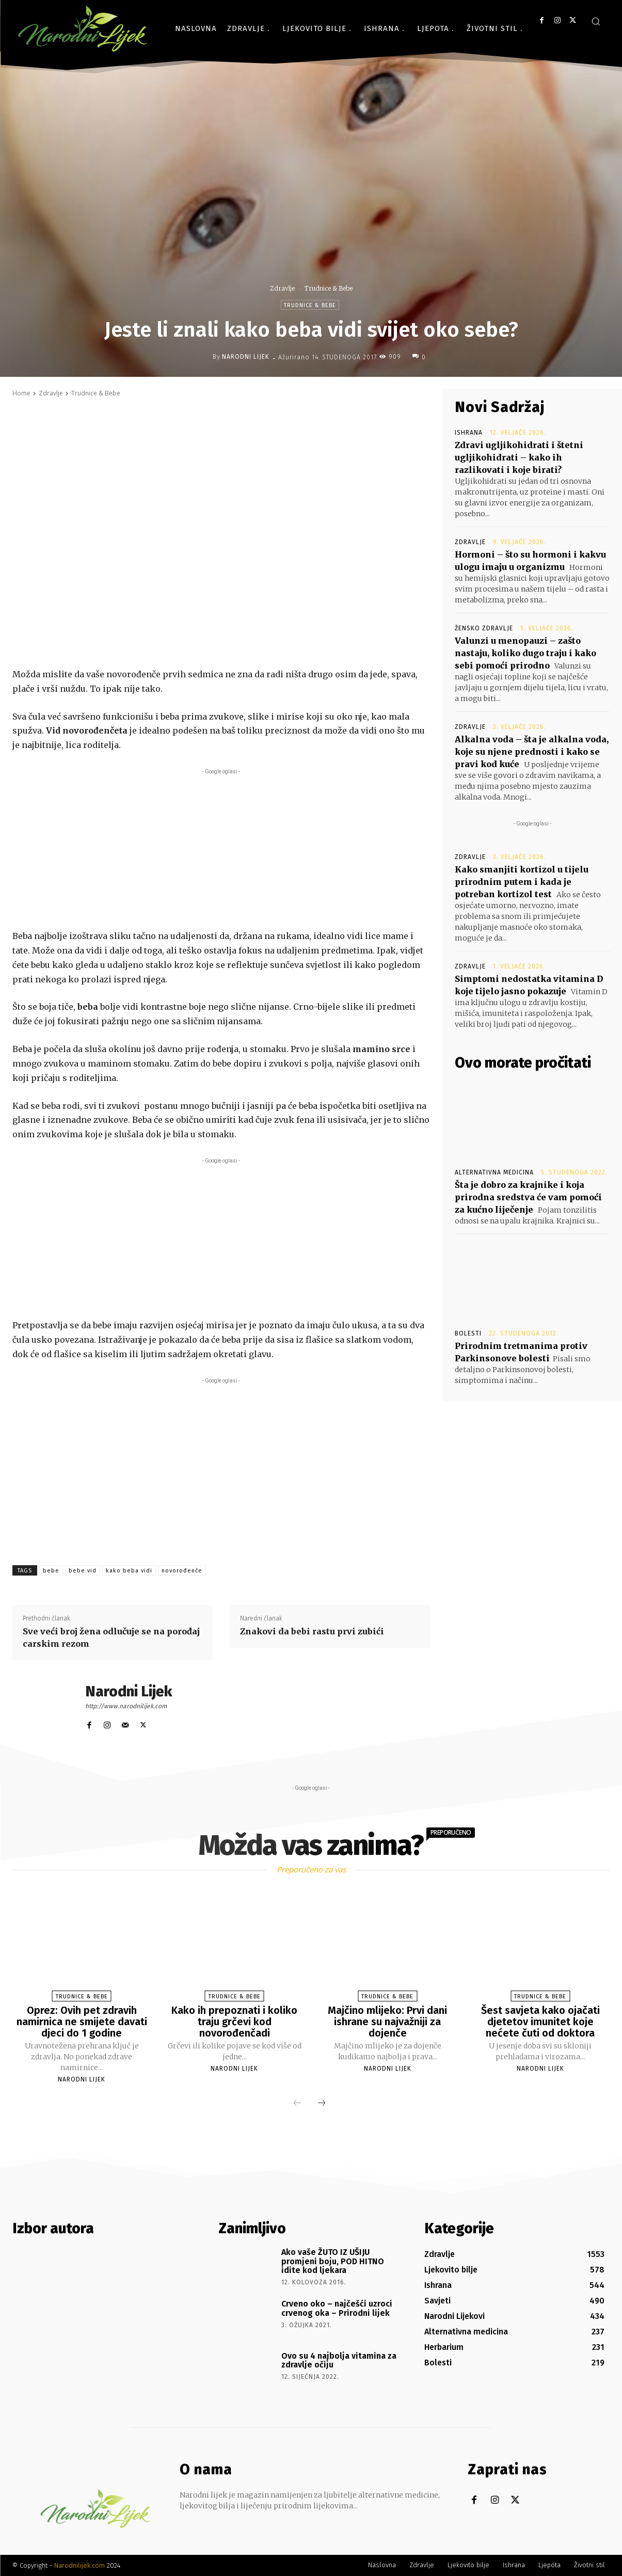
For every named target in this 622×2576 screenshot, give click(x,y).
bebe (51, 1570)
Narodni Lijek (245, 357)
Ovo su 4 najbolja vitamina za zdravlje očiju (338, 2360)
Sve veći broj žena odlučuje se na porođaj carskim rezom (111, 1637)
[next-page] (321, 2103)
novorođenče (182, 1570)
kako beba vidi (129, 1570)
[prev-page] (297, 2103)
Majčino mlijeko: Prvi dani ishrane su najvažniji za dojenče (387, 2021)
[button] (596, 21)
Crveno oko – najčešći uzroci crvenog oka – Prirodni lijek (336, 2308)
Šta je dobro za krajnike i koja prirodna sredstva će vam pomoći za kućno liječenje (528, 1197)
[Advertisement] (221, 849)
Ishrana (469, 433)
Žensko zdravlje (484, 628)
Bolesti (468, 1333)
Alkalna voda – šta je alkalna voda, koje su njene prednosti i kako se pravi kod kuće (532, 751)
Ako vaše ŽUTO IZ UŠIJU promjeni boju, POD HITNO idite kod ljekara (332, 2261)
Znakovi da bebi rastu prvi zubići (312, 1631)
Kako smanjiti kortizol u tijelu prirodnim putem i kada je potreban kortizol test (521, 881)
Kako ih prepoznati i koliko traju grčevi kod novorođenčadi (234, 2021)
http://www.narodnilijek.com (126, 1706)
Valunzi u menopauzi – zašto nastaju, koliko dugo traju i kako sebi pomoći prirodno (525, 653)
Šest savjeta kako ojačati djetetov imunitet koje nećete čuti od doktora (540, 2021)
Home (21, 393)
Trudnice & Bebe (328, 288)
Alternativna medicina (494, 1172)
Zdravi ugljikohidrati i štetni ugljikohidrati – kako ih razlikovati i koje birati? (519, 457)
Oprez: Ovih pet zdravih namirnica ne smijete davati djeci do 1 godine (82, 2021)
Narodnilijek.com (79, 2565)
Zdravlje (282, 288)
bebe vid (83, 1570)
